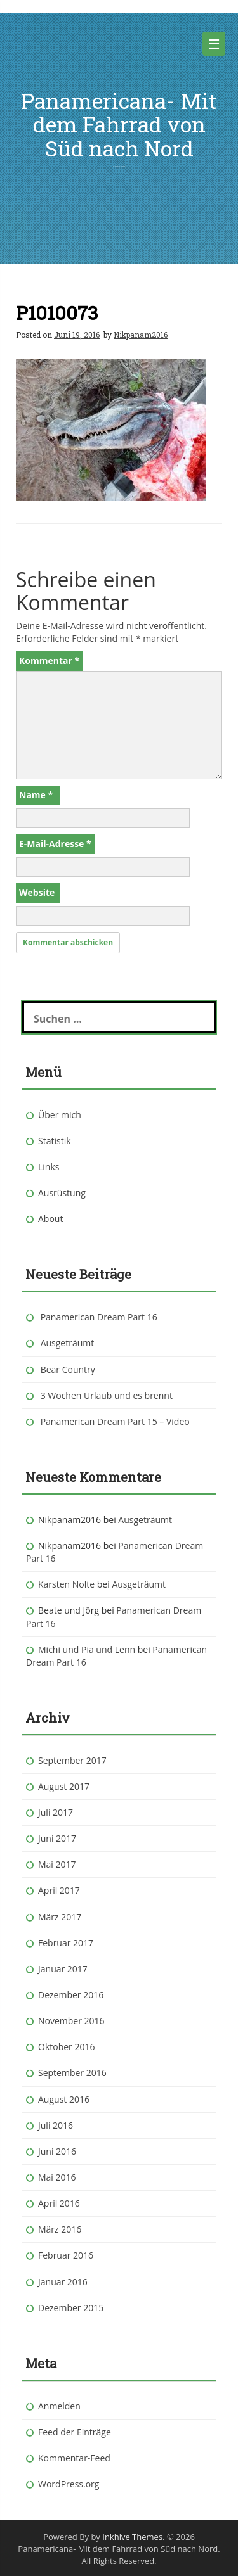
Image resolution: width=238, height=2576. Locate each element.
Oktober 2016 (66, 2047)
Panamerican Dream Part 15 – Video (115, 1421)
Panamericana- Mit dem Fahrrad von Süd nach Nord (119, 124)
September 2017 (72, 1760)
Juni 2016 (57, 2151)
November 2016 (71, 2021)
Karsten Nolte (66, 1584)
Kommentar (49, 660)
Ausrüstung (62, 1193)
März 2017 (59, 1917)
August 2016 (63, 2099)
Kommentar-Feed (74, 2458)
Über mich (59, 1115)
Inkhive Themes (132, 2536)
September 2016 (72, 2073)
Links (48, 1167)
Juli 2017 (55, 1812)
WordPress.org (68, 2484)
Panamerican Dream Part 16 (99, 1317)
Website (37, 892)
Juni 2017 (57, 1838)
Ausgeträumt (68, 1343)
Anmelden (59, 2406)
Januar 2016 (63, 2282)
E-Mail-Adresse (55, 844)
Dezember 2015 (70, 2308)
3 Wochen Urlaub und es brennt (107, 1395)
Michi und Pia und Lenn (86, 1649)
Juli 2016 (55, 2125)
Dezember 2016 (70, 1995)
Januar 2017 (63, 1969)
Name (36, 795)
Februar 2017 (65, 1943)
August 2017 (63, 1786)
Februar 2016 (65, 2255)
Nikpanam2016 (141, 334)
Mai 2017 (57, 1864)
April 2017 (59, 1890)
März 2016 (59, 2229)
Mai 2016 (57, 2177)
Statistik (54, 1141)
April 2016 (59, 2203)
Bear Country (68, 1369)
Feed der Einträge (74, 2432)
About (50, 1219)
